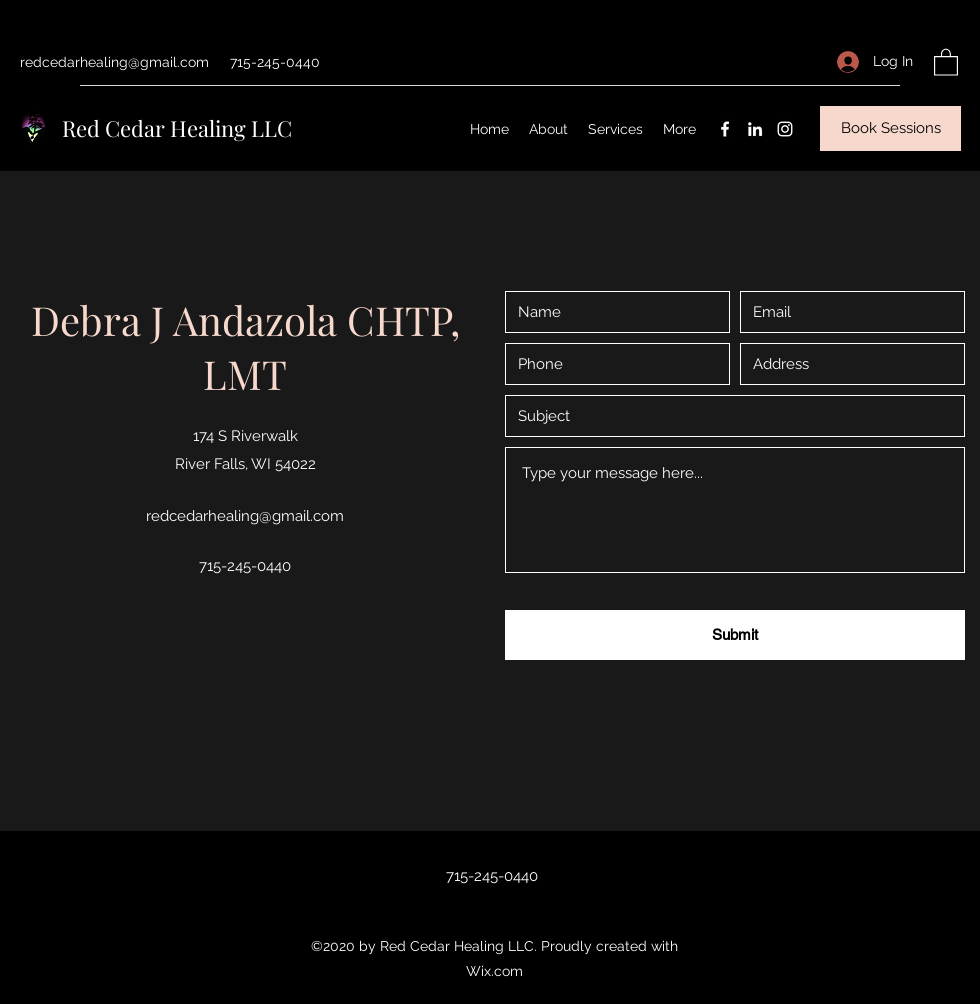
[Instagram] (785, 129)
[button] (946, 61)
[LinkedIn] (755, 129)
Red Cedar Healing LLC (177, 128)
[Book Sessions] (890, 128)
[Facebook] (725, 129)
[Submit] (735, 635)
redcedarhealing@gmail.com (114, 62)
